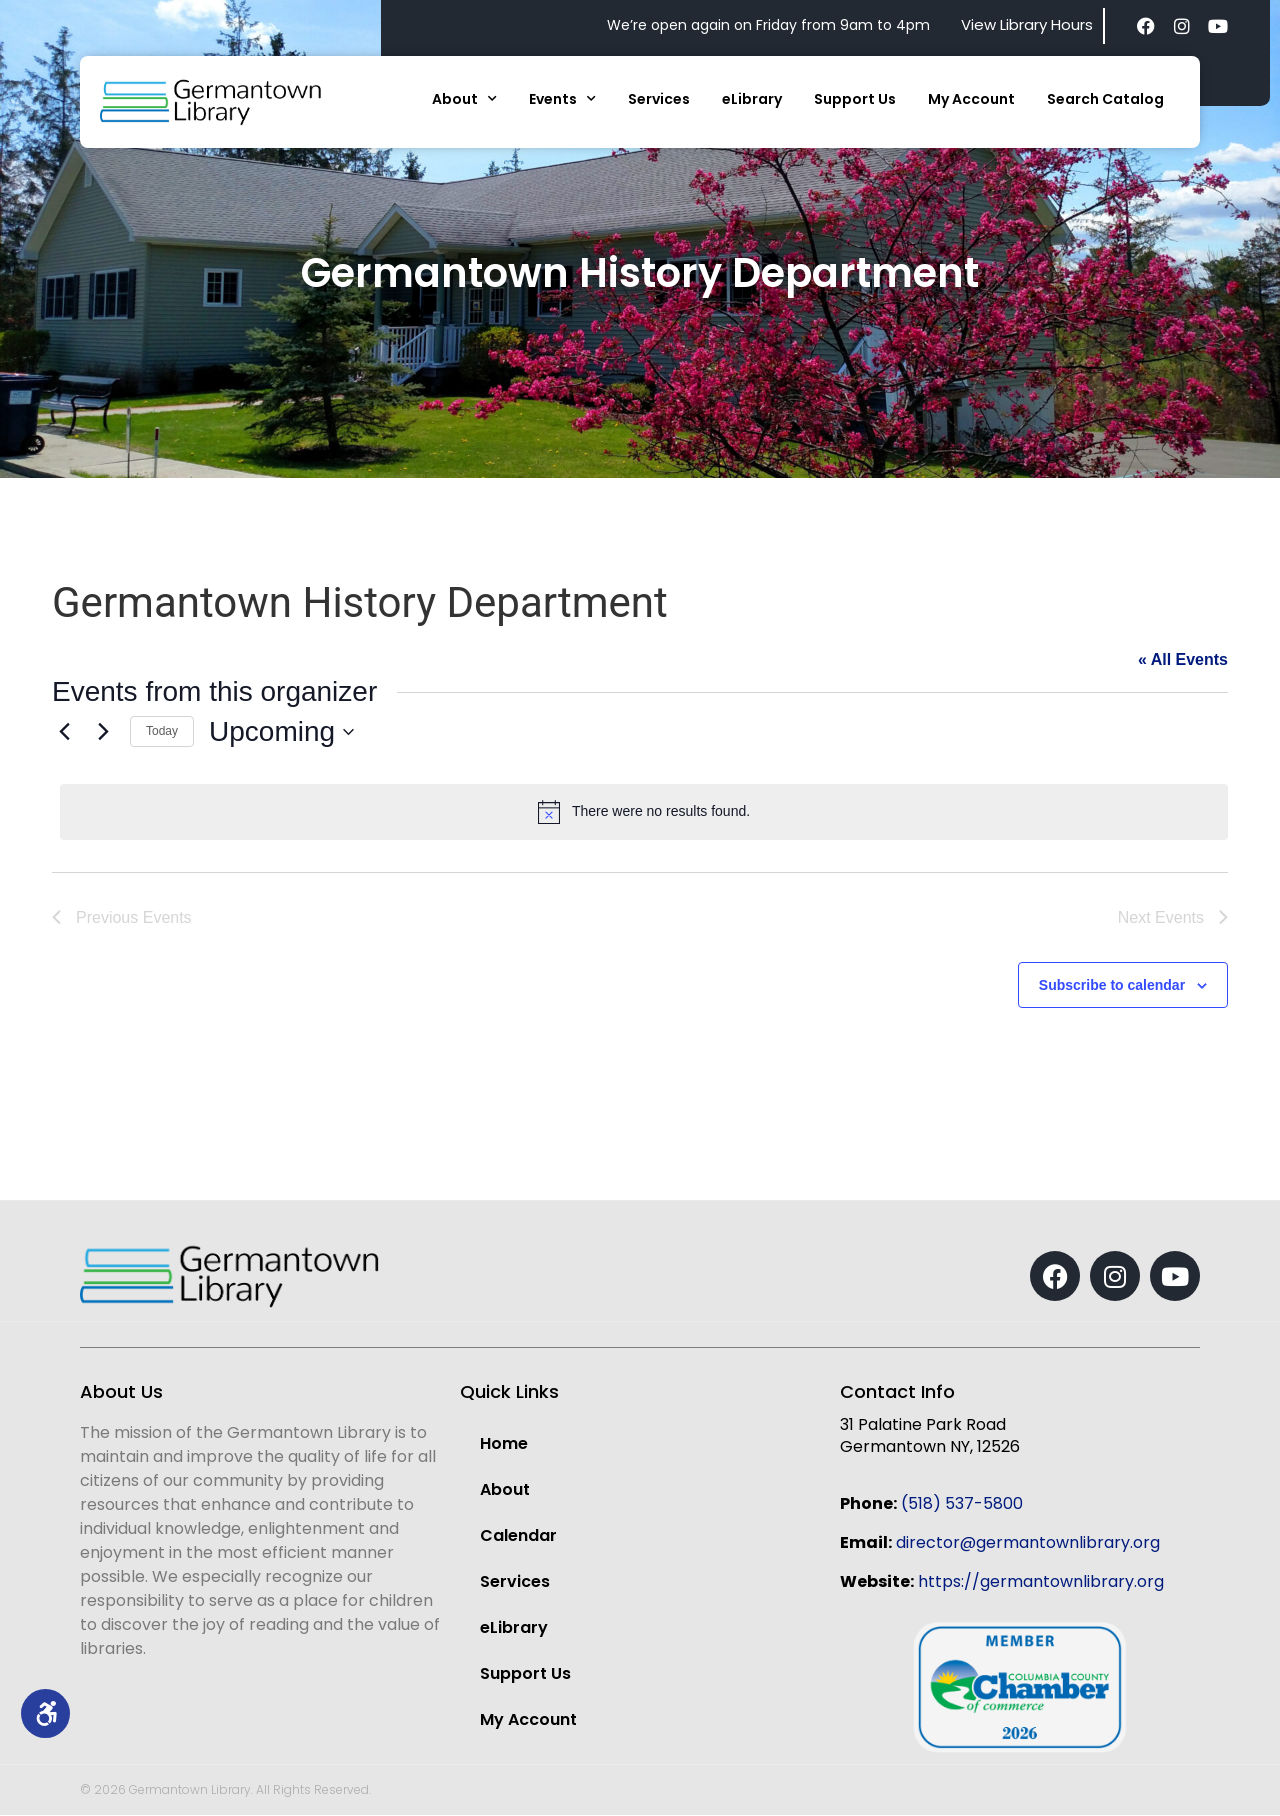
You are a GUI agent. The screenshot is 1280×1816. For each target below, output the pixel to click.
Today (162, 731)
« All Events (1183, 659)
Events (562, 99)
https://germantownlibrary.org (1041, 1582)
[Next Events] (103, 732)
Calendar (518, 1536)
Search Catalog (1105, 99)
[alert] (644, 812)
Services (659, 99)
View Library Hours (1027, 24)
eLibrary (752, 99)
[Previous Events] (64, 732)
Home (504, 1444)
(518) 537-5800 (962, 1504)
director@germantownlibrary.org (1028, 1543)
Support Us (855, 99)
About (464, 99)
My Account (971, 99)
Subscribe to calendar (1112, 986)
